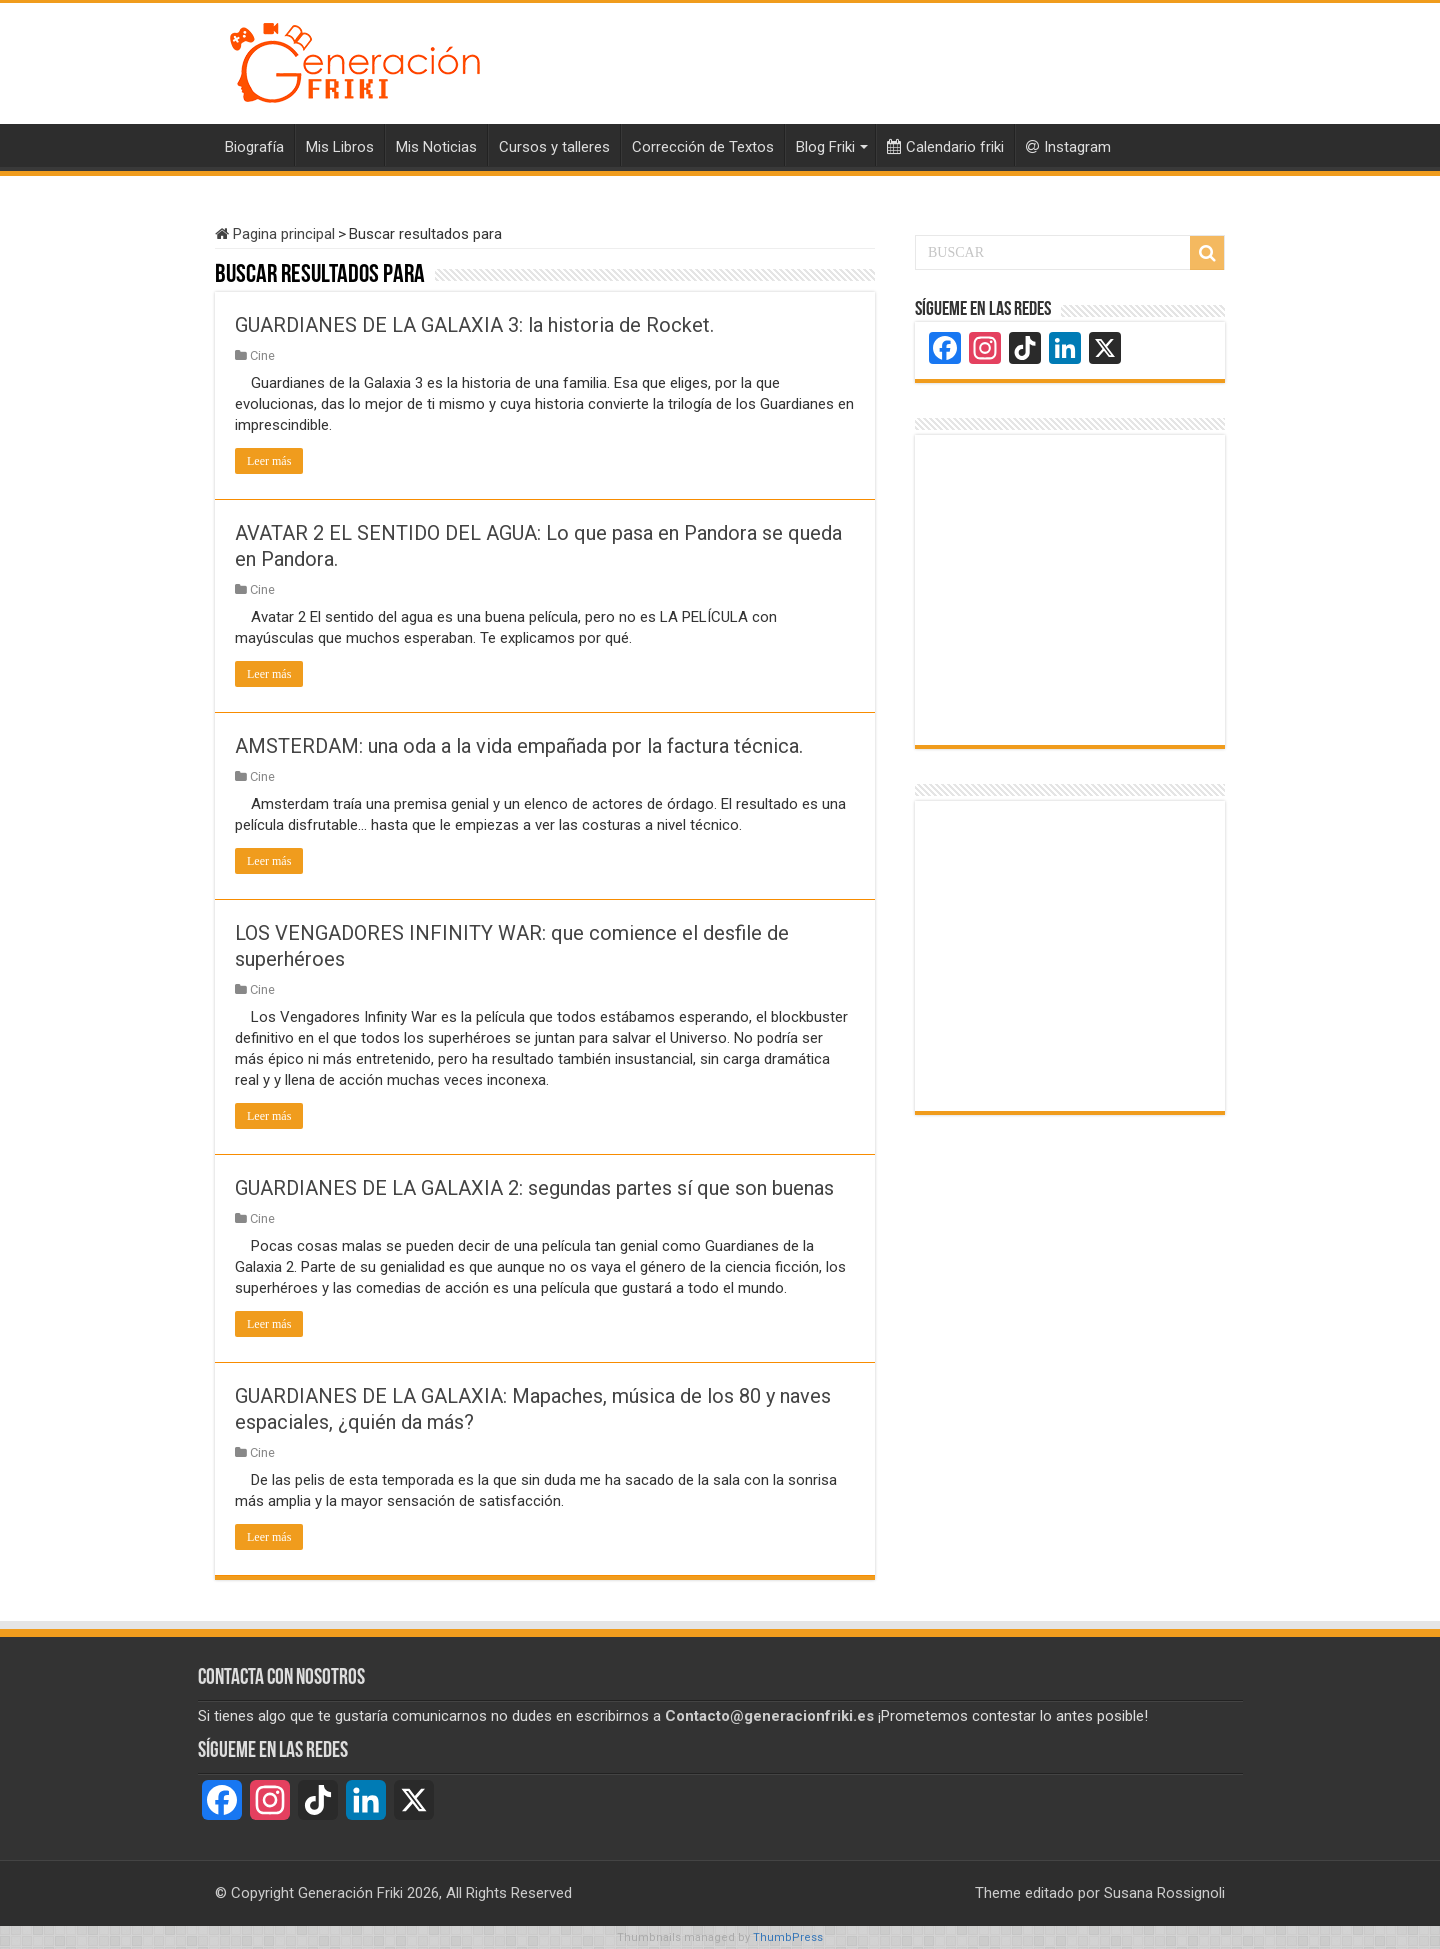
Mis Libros (340, 147)
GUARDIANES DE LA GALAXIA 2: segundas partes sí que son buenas (534, 1188)
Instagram (1068, 147)
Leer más (269, 461)
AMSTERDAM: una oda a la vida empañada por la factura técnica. (519, 746)
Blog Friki (825, 147)
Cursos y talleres (554, 147)
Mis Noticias (436, 147)
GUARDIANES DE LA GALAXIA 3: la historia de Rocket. (474, 325)
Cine (262, 355)
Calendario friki (945, 147)
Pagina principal (275, 234)
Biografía (254, 147)
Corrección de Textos (703, 147)
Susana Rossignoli (1164, 1893)
